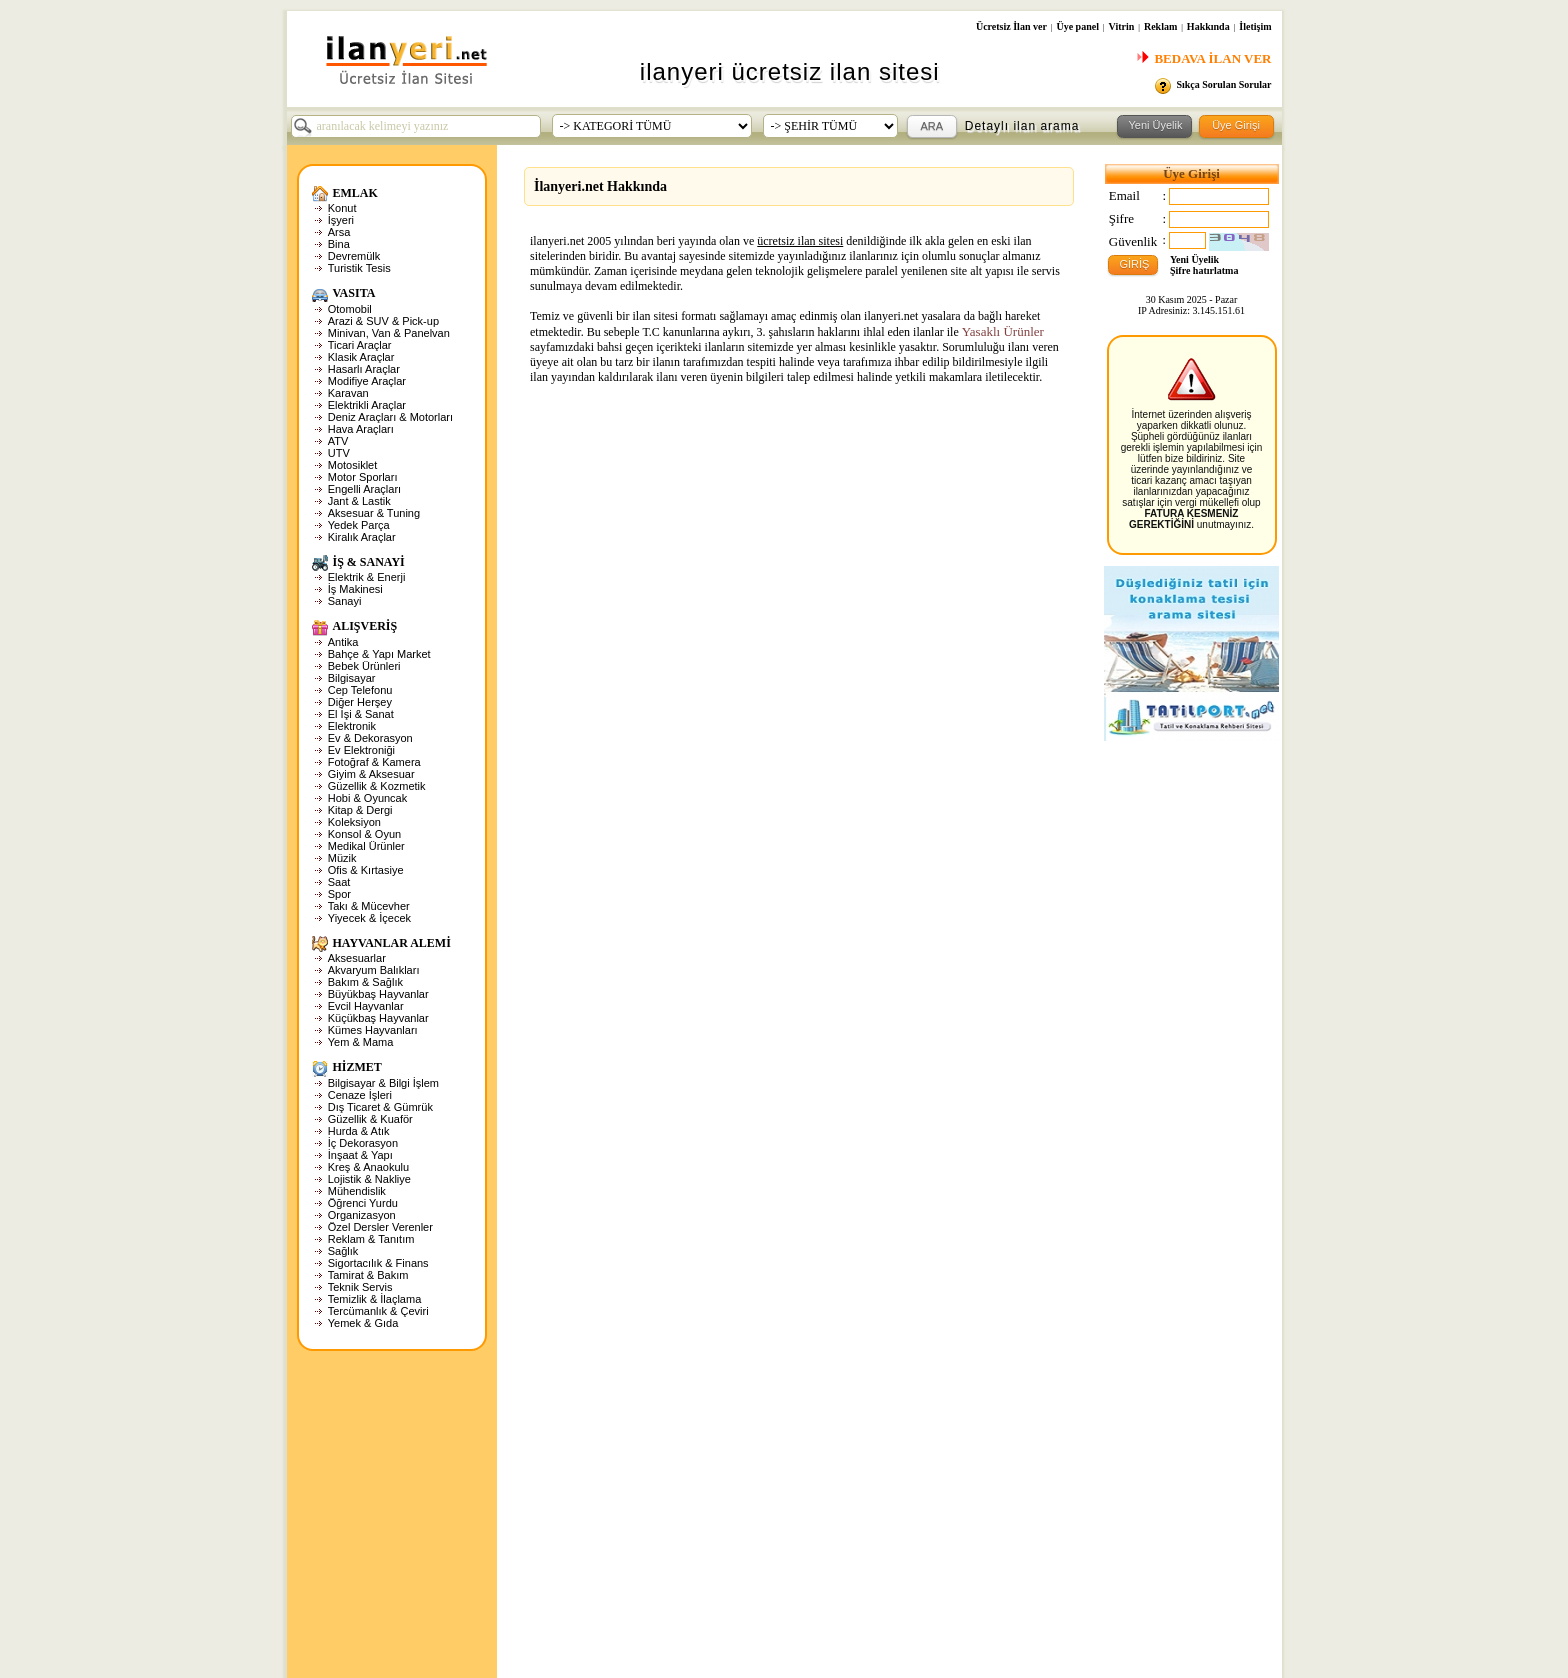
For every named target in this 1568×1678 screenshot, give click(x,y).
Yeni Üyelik (1194, 259)
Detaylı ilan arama (1022, 126)
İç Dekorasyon (363, 1143)
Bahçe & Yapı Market (379, 654)
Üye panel (1077, 26)
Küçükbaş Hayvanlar (378, 1018)
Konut (342, 208)
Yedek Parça (359, 525)
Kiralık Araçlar (362, 537)
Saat (339, 882)
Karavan (348, 393)
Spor (339, 894)
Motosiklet (353, 465)
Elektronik (352, 726)
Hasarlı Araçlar (364, 369)
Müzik (342, 858)
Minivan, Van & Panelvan (389, 333)
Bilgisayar (352, 678)
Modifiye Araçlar (367, 381)
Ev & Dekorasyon (370, 738)
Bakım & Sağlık (365, 982)
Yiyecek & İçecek (369, 918)
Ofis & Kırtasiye (366, 870)
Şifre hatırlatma (1204, 270)
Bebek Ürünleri (364, 666)
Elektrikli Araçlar (367, 405)
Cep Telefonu (360, 690)
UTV (339, 453)
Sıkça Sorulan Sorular (1223, 84)
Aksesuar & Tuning (374, 513)
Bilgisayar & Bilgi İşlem (383, 1083)
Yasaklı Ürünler (1003, 331)
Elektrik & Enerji (367, 577)
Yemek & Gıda (363, 1323)
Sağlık (343, 1251)
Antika (343, 642)
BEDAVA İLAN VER (1203, 58)
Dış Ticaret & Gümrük (380, 1107)
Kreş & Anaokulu (368, 1167)
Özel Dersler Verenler (380, 1227)
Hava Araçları (361, 429)
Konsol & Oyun (364, 834)
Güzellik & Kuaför (370, 1119)
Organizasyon (362, 1215)
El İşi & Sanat (361, 714)
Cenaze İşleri (360, 1095)
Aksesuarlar (357, 958)
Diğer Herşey (360, 702)
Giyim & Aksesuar (371, 774)
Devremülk (354, 256)
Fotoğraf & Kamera (374, 762)
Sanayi (345, 601)
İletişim (1255, 26)
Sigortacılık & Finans (378, 1263)
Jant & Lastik (359, 501)
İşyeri (341, 220)
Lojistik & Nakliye (369, 1179)
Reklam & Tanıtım (371, 1239)
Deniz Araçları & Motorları (390, 417)
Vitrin (1122, 26)
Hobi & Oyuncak (367, 798)
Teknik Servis (360, 1287)
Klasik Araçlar (361, 357)
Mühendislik (357, 1191)
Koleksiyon (354, 822)
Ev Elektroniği (361, 750)
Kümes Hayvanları (373, 1030)
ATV (338, 441)
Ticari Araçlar (360, 345)
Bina (339, 244)
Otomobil (350, 309)
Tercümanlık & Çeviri (378, 1311)
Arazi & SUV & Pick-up (383, 321)
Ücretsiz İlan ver (1011, 26)
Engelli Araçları (364, 489)
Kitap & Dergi (360, 810)
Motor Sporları (363, 477)
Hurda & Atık (359, 1131)
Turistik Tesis (359, 268)
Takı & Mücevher (369, 906)
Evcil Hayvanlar (366, 1006)
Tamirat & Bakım (368, 1275)
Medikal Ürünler (366, 846)
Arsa (339, 232)
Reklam (1160, 26)
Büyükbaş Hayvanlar (378, 994)
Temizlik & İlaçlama (375, 1299)
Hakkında (1208, 26)
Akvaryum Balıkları (374, 970)
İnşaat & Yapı (360, 1155)
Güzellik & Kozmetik (377, 786)
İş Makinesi (355, 589)
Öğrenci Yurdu (363, 1203)
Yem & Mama (361, 1042)
